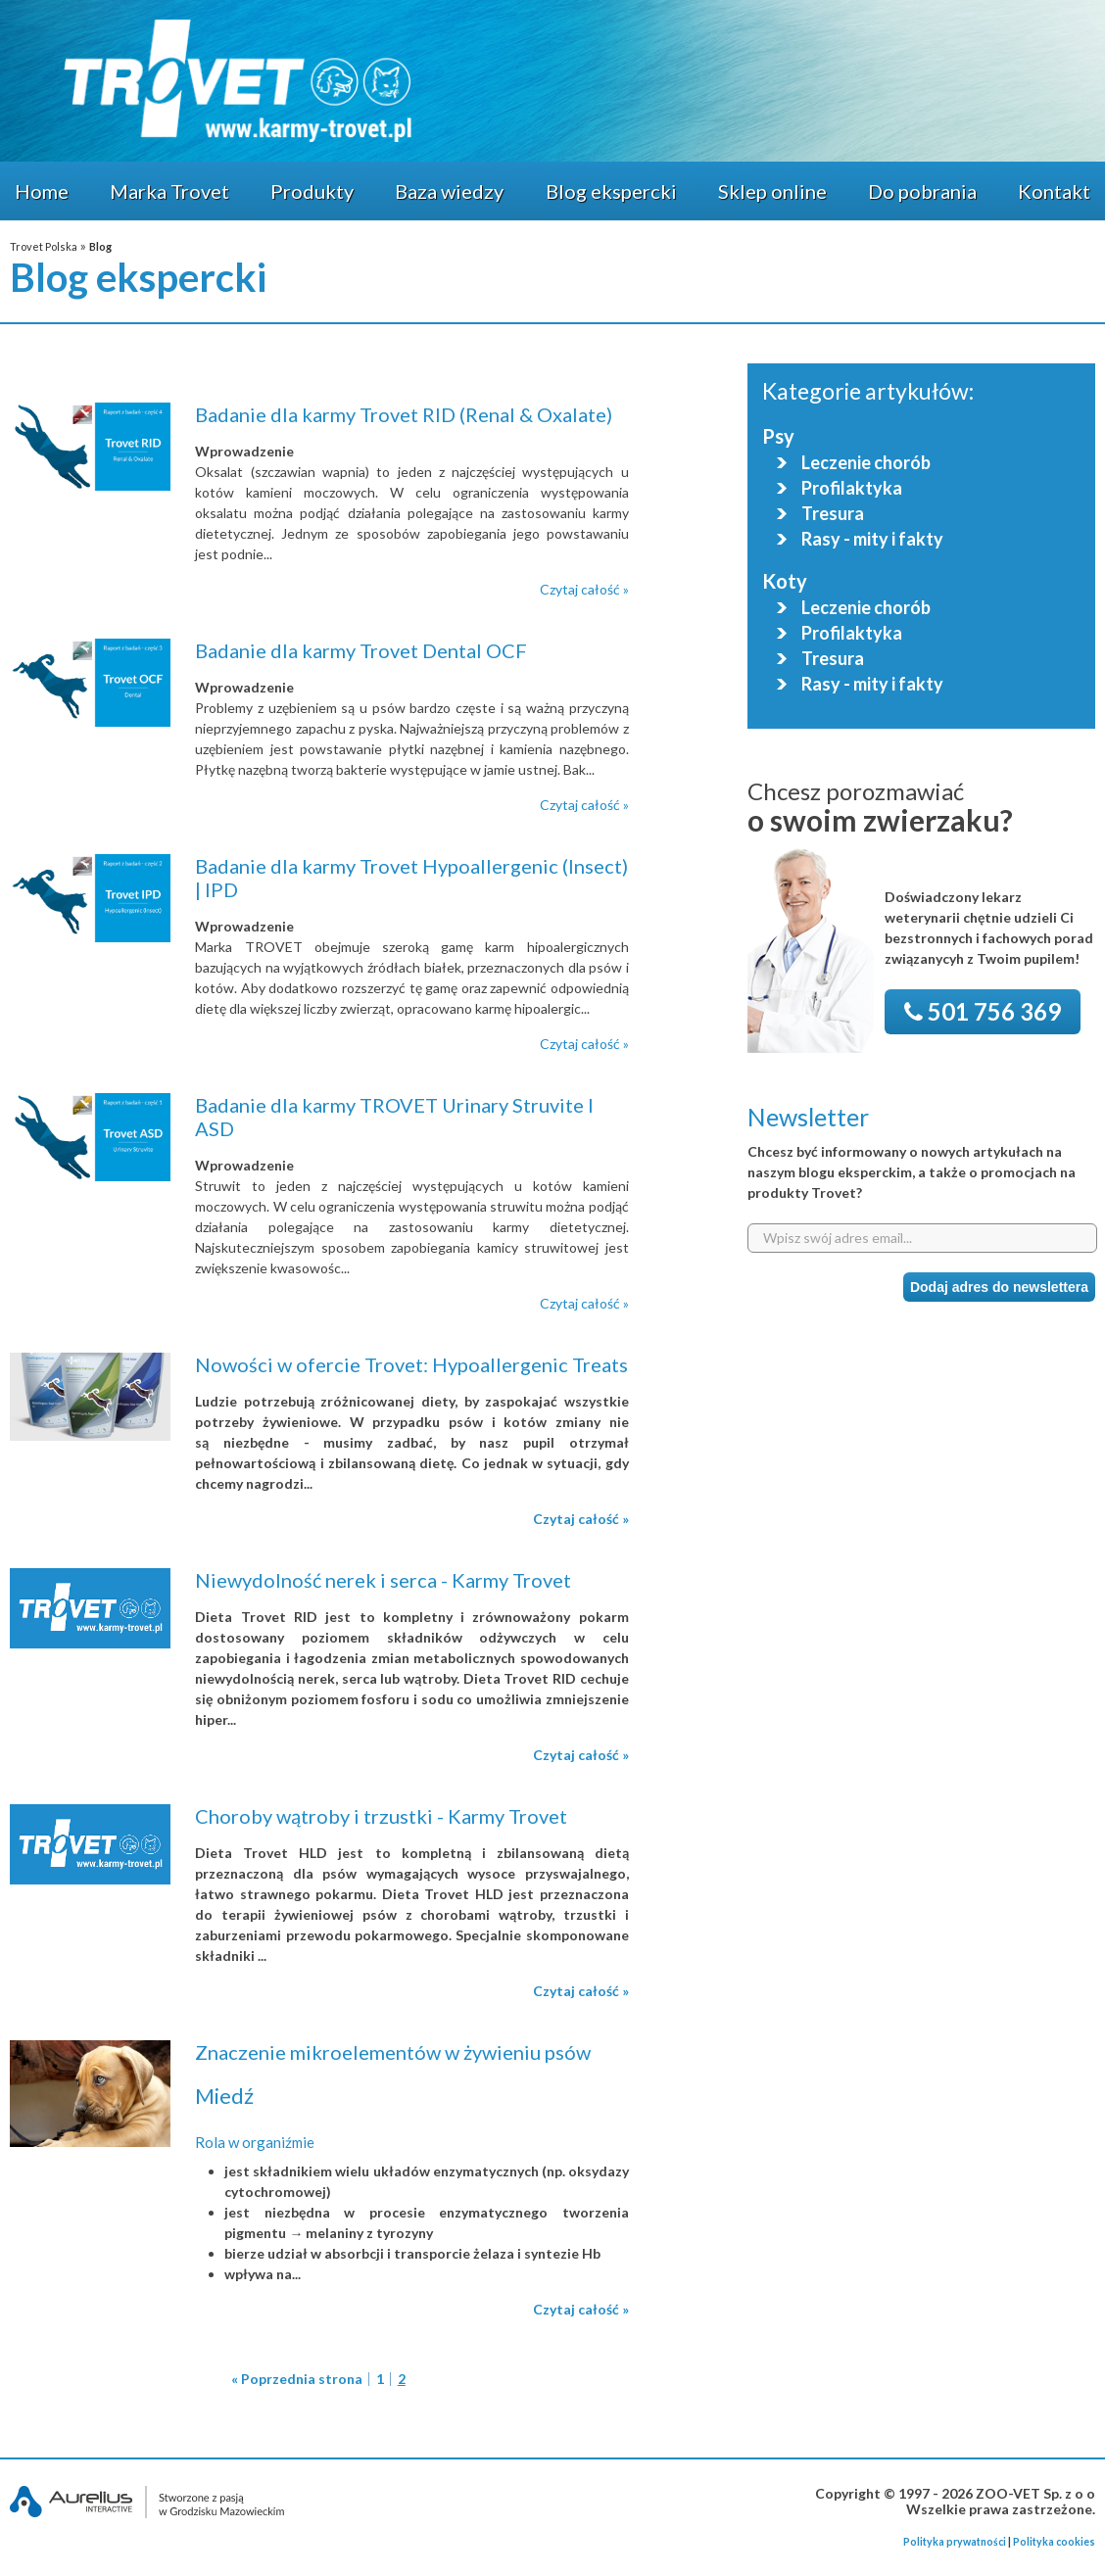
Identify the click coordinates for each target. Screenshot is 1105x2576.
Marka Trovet (169, 191)
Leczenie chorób (866, 463)
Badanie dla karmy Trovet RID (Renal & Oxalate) (403, 414)
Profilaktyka (851, 488)
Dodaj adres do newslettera (999, 1287)
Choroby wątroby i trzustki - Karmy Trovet (381, 1816)
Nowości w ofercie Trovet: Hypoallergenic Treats (411, 1364)
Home (42, 191)
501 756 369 (982, 1011)
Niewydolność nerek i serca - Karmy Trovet (383, 1580)
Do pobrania (922, 191)
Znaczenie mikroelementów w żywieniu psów (393, 2052)
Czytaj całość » (584, 589)
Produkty (312, 191)
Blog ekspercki (611, 191)
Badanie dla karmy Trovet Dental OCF (361, 650)
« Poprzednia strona (296, 2379)
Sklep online (772, 191)
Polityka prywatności (954, 2542)
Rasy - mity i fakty (872, 539)
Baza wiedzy (449, 191)
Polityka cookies (1054, 2542)
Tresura (832, 513)
